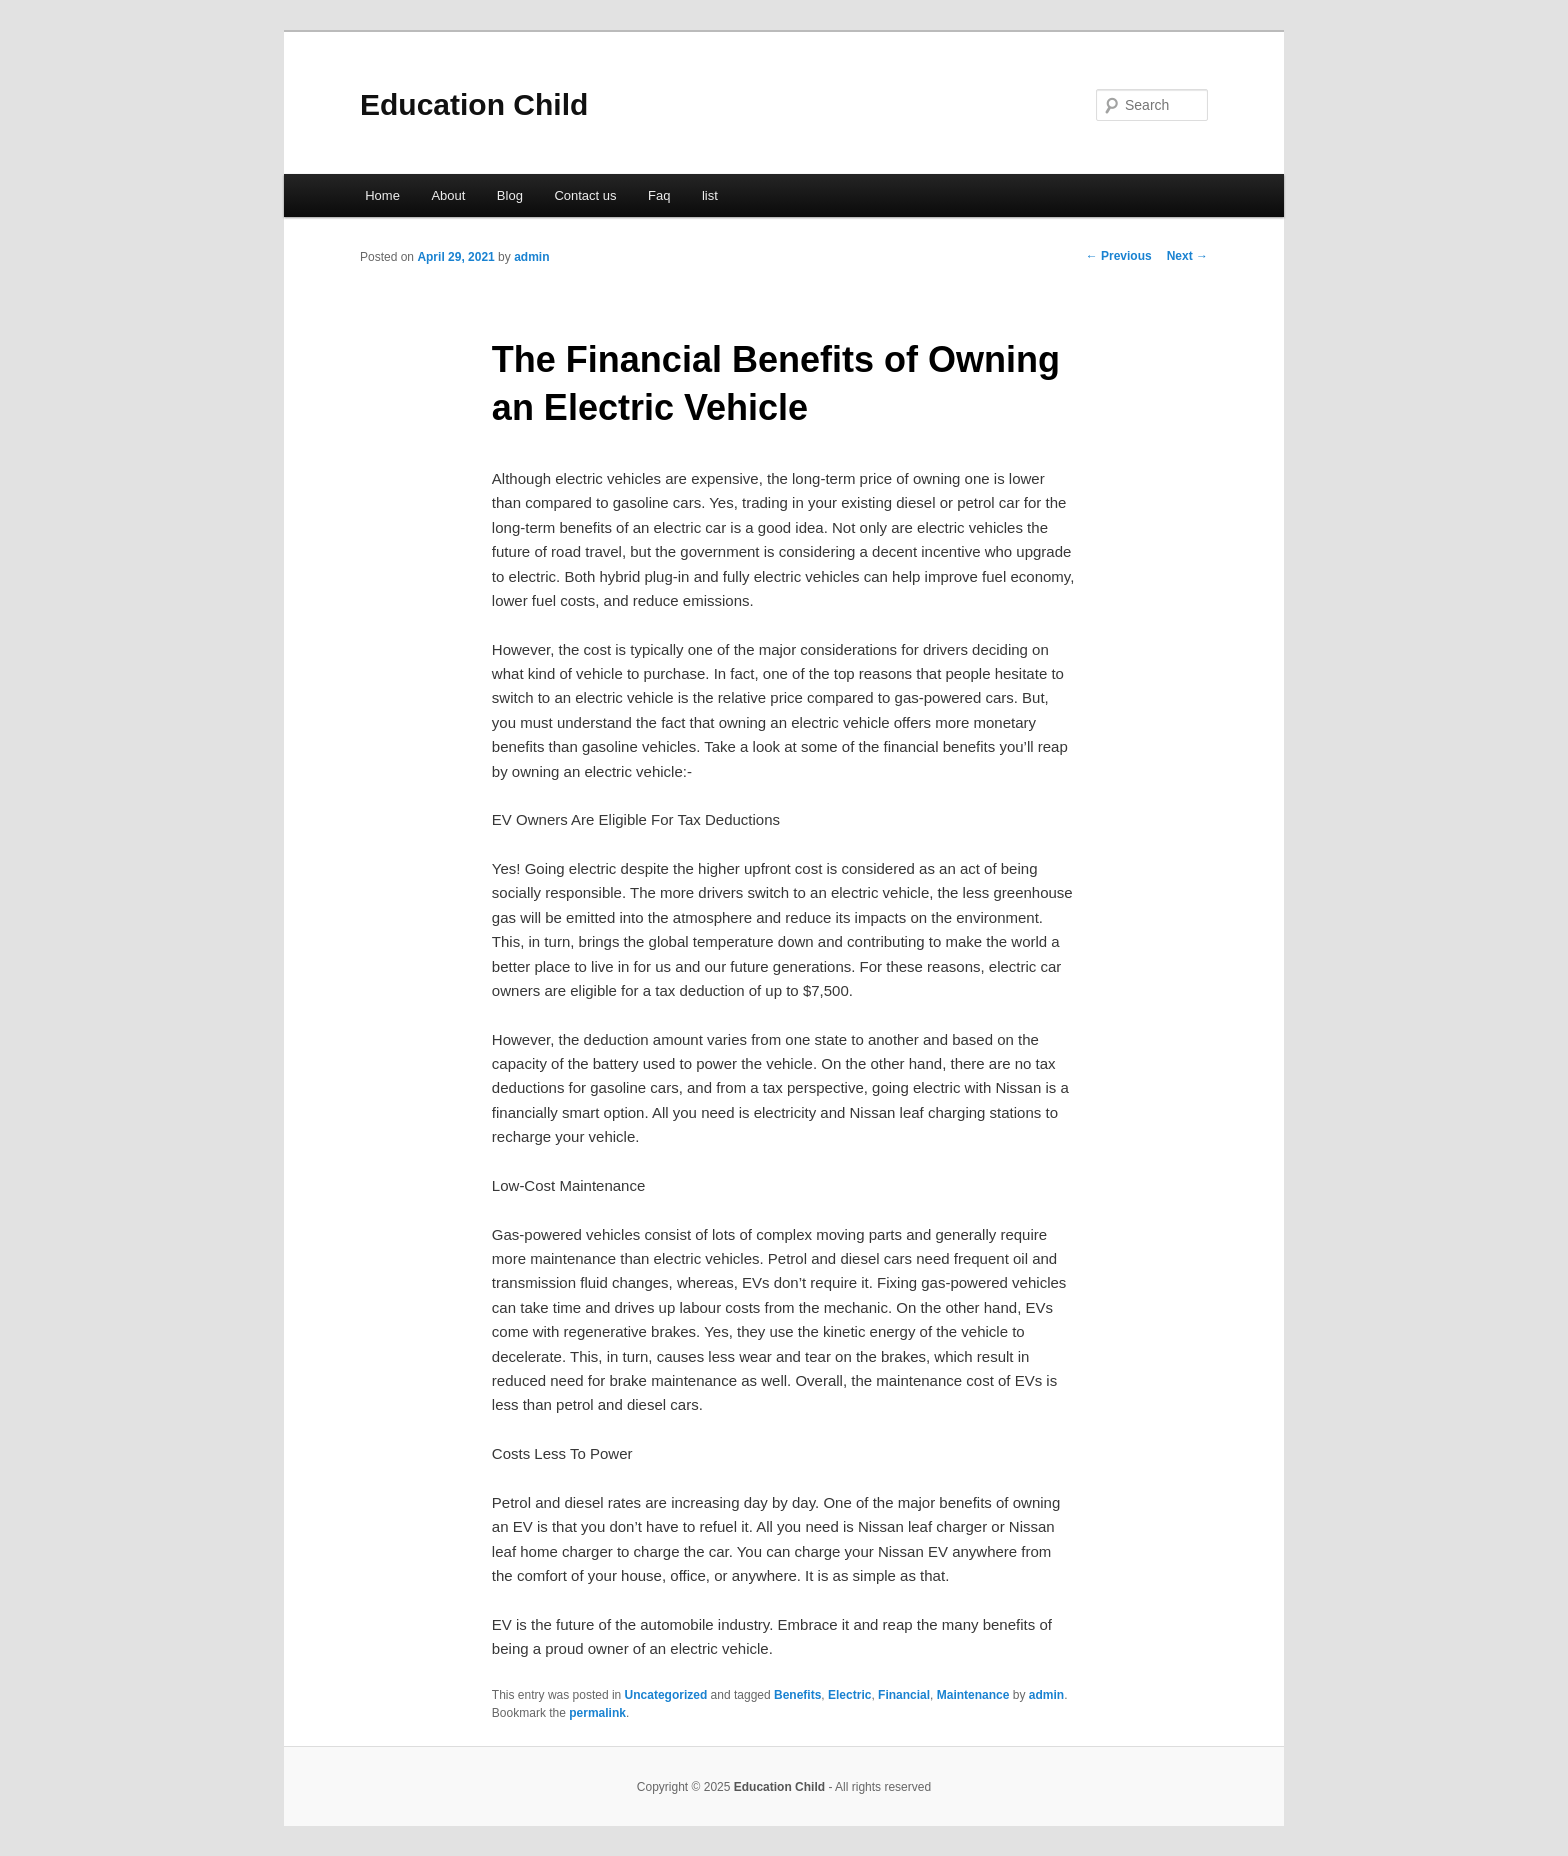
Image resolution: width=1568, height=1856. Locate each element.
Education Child (474, 104)
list (710, 195)
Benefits (797, 1695)
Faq (659, 195)
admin (531, 257)
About (448, 195)
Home (382, 195)
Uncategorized (666, 1695)
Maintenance (973, 1695)
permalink (597, 1713)
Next (1187, 256)
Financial (904, 1695)
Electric (849, 1695)
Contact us (585, 195)
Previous (1119, 256)
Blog (510, 195)
